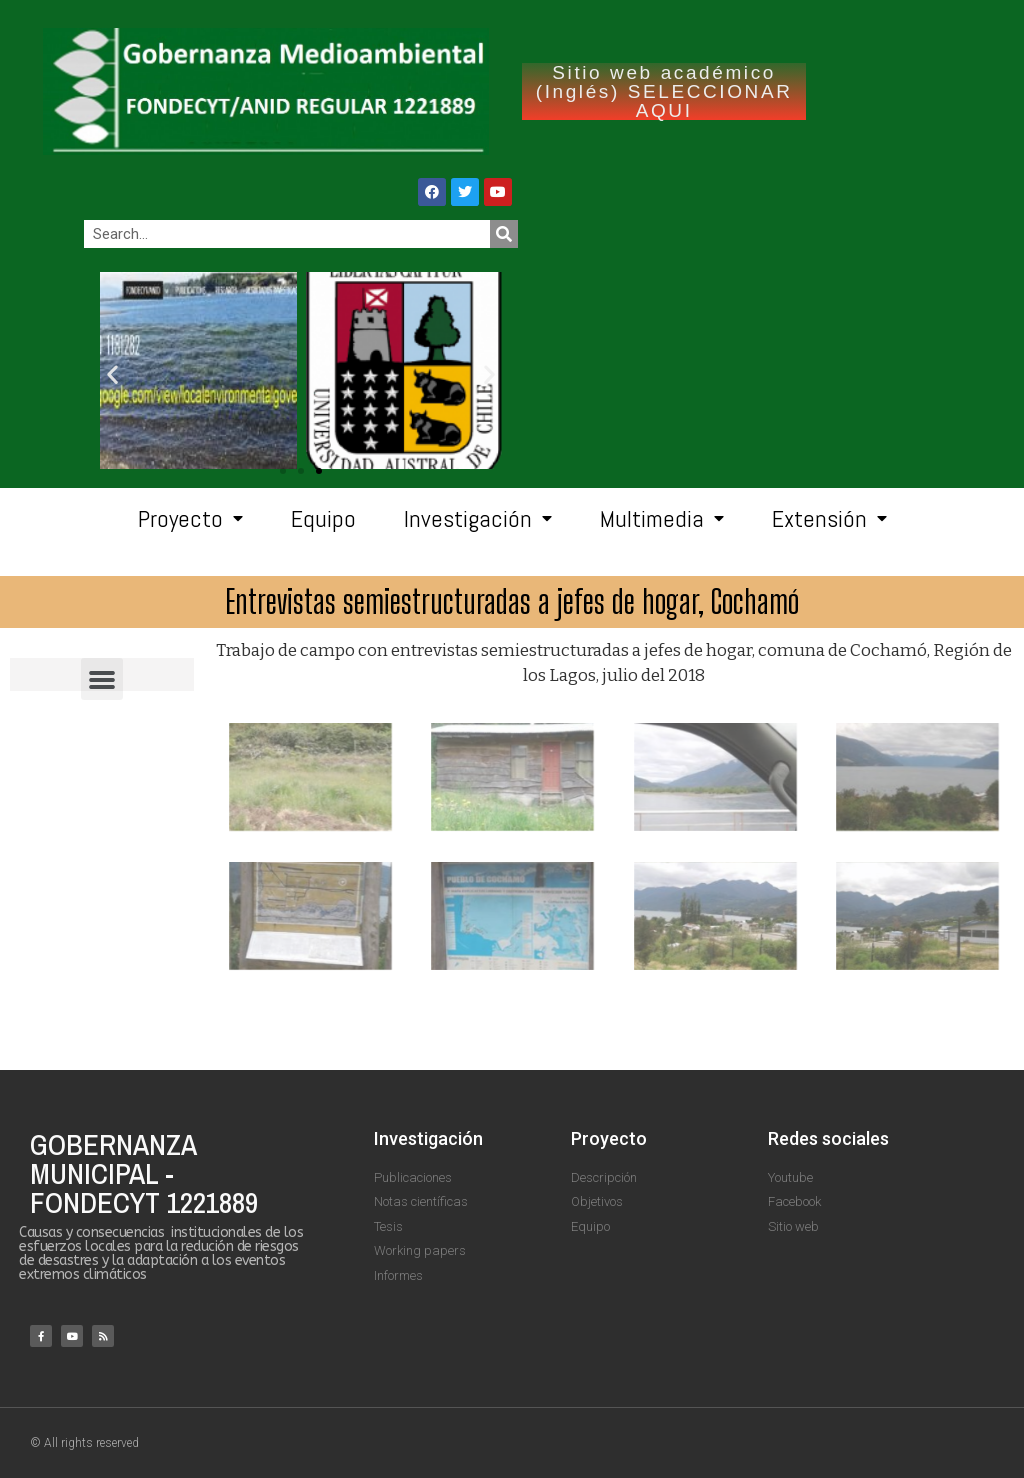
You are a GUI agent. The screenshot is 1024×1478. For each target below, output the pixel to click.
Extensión (829, 518)
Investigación (478, 518)
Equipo (323, 518)
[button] (319, 471)
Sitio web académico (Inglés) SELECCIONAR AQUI (664, 91)
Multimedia (662, 518)
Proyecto (190, 518)
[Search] (504, 234)
